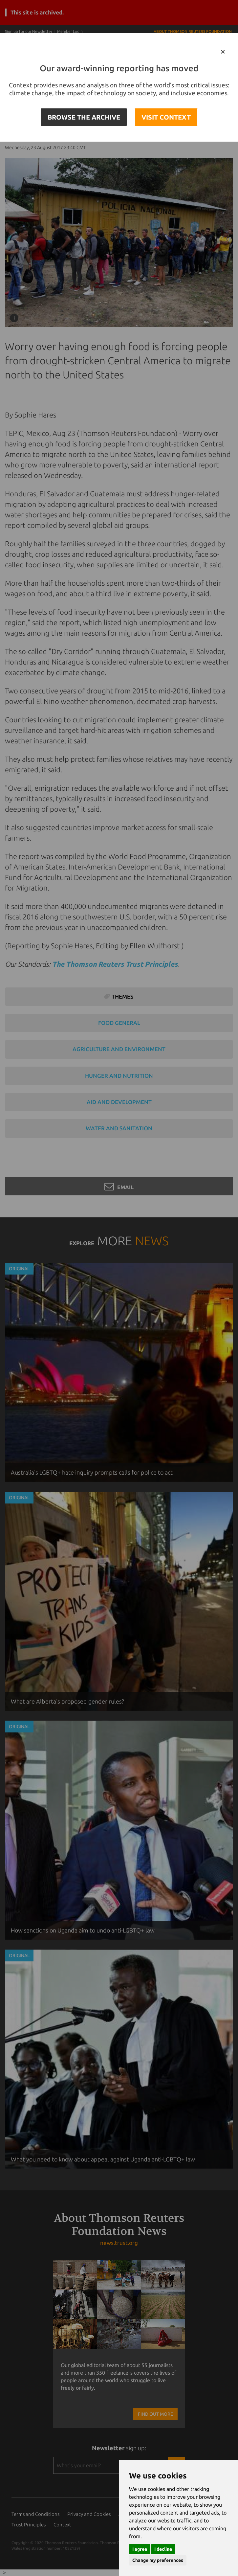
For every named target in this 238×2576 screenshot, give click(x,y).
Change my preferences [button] (157, 2560)
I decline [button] (163, 2549)
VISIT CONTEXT (166, 117)
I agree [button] (139, 2549)
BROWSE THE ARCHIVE (84, 117)
